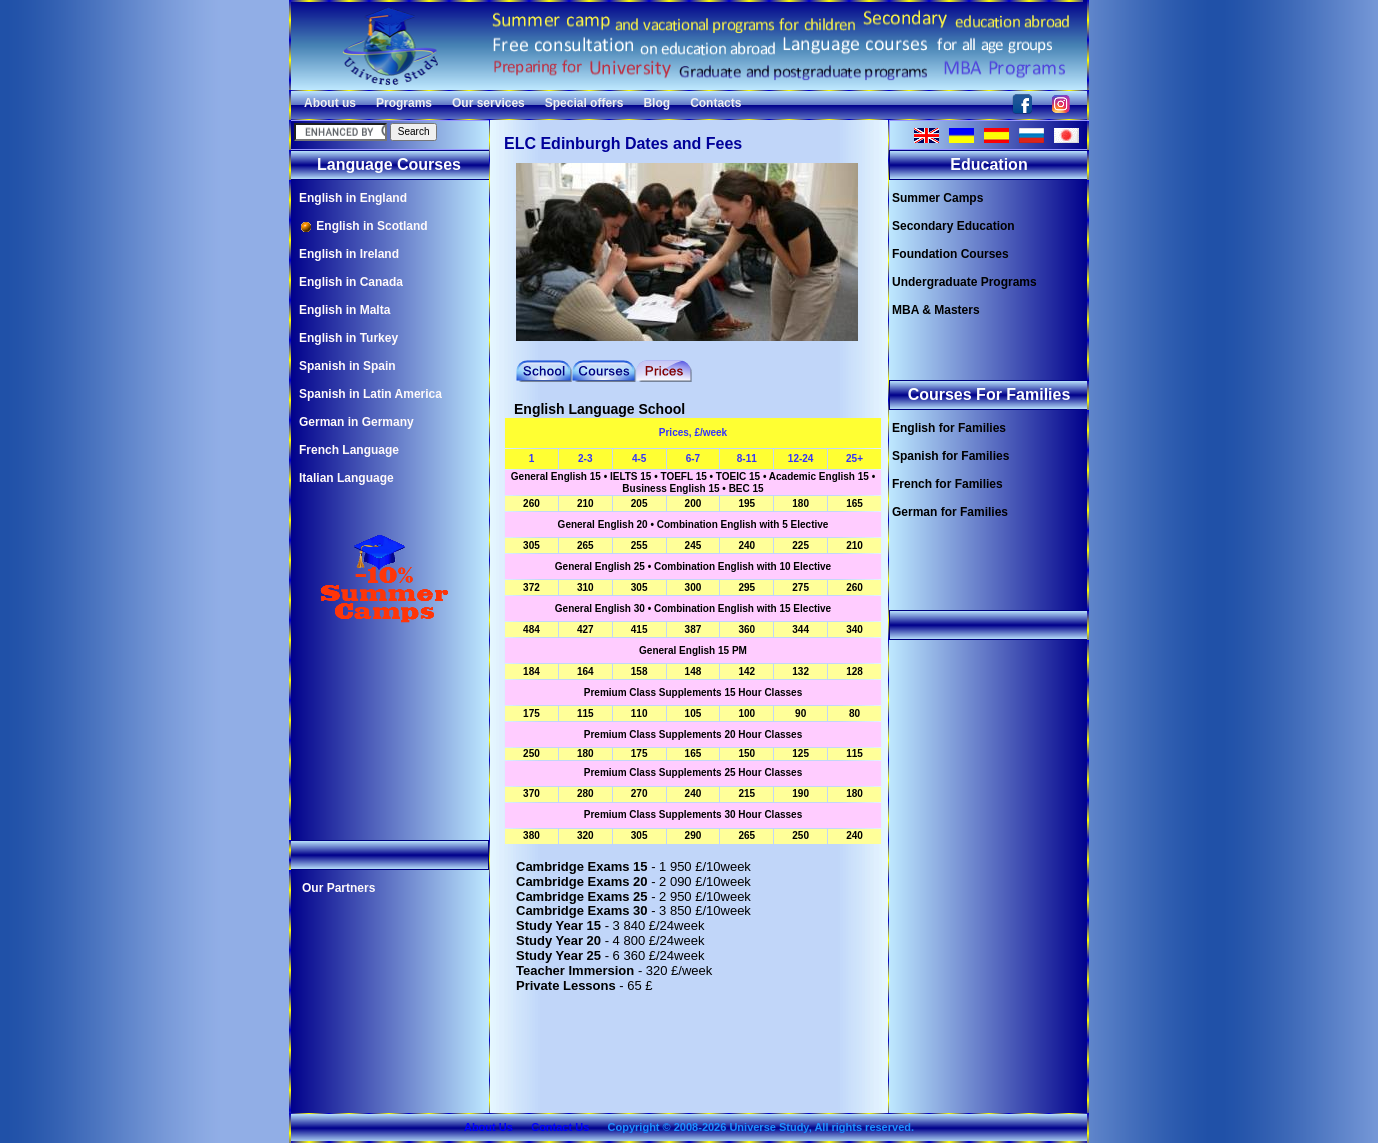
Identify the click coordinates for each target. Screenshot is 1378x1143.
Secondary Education (953, 226)
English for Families (949, 428)
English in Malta (344, 310)
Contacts (715, 103)
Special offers (584, 103)
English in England (353, 198)
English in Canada (351, 282)
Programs (404, 103)
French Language (349, 450)
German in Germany (356, 422)
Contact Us (560, 1127)
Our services (488, 103)
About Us (488, 1127)
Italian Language (346, 478)
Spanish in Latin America (370, 394)
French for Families (947, 484)
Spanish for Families (950, 456)
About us (330, 103)
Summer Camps (937, 198)
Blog (656, 103)
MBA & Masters (936, 310)
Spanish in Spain (347, 366)
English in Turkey (348, 338)
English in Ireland (349, 254)
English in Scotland (363, 226)
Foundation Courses (950, 254)
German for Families (950, 512)
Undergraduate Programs (964, 282)
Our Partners (338, 888)
